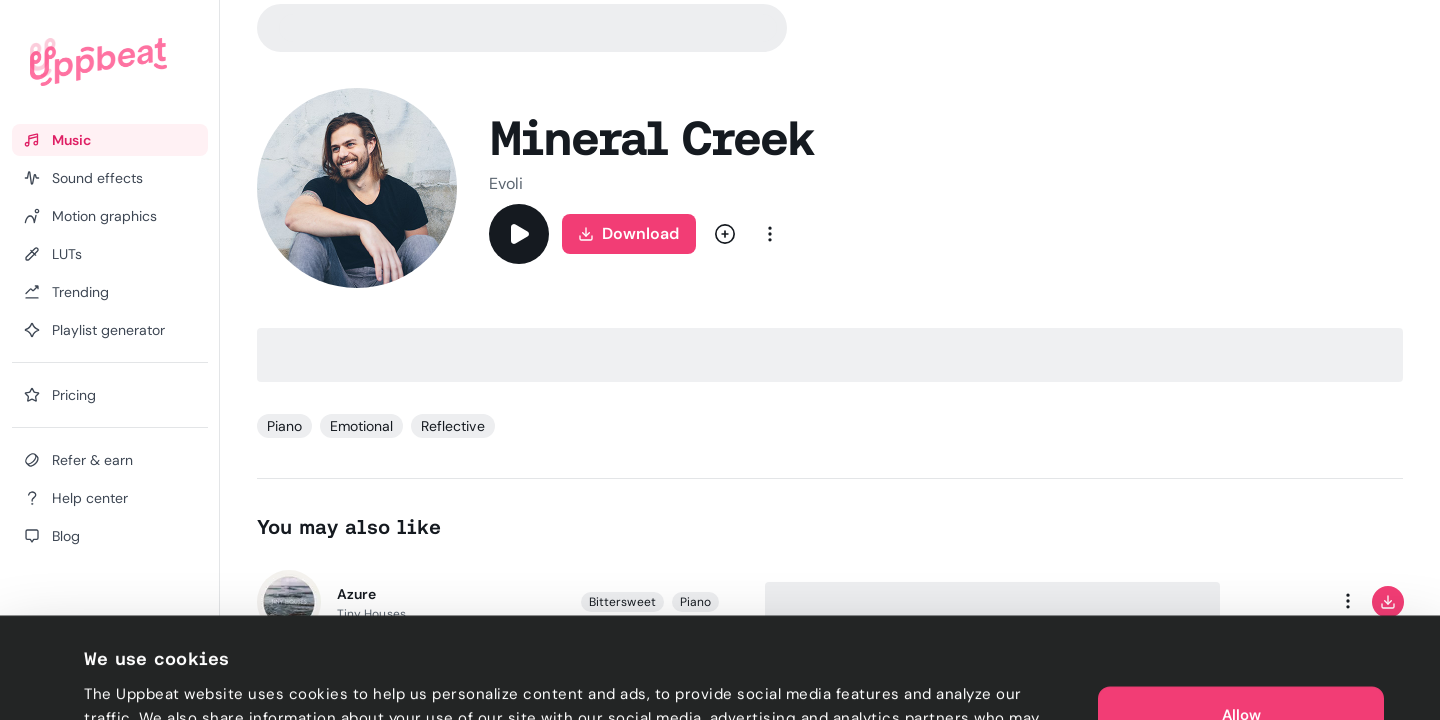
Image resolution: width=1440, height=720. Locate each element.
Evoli (506, 183)
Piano (284, 426)
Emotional (361, 426)
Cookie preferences (156, 681)
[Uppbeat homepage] (98, 62)
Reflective (452, 426)
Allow (1241, 620)
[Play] (519, 234)
